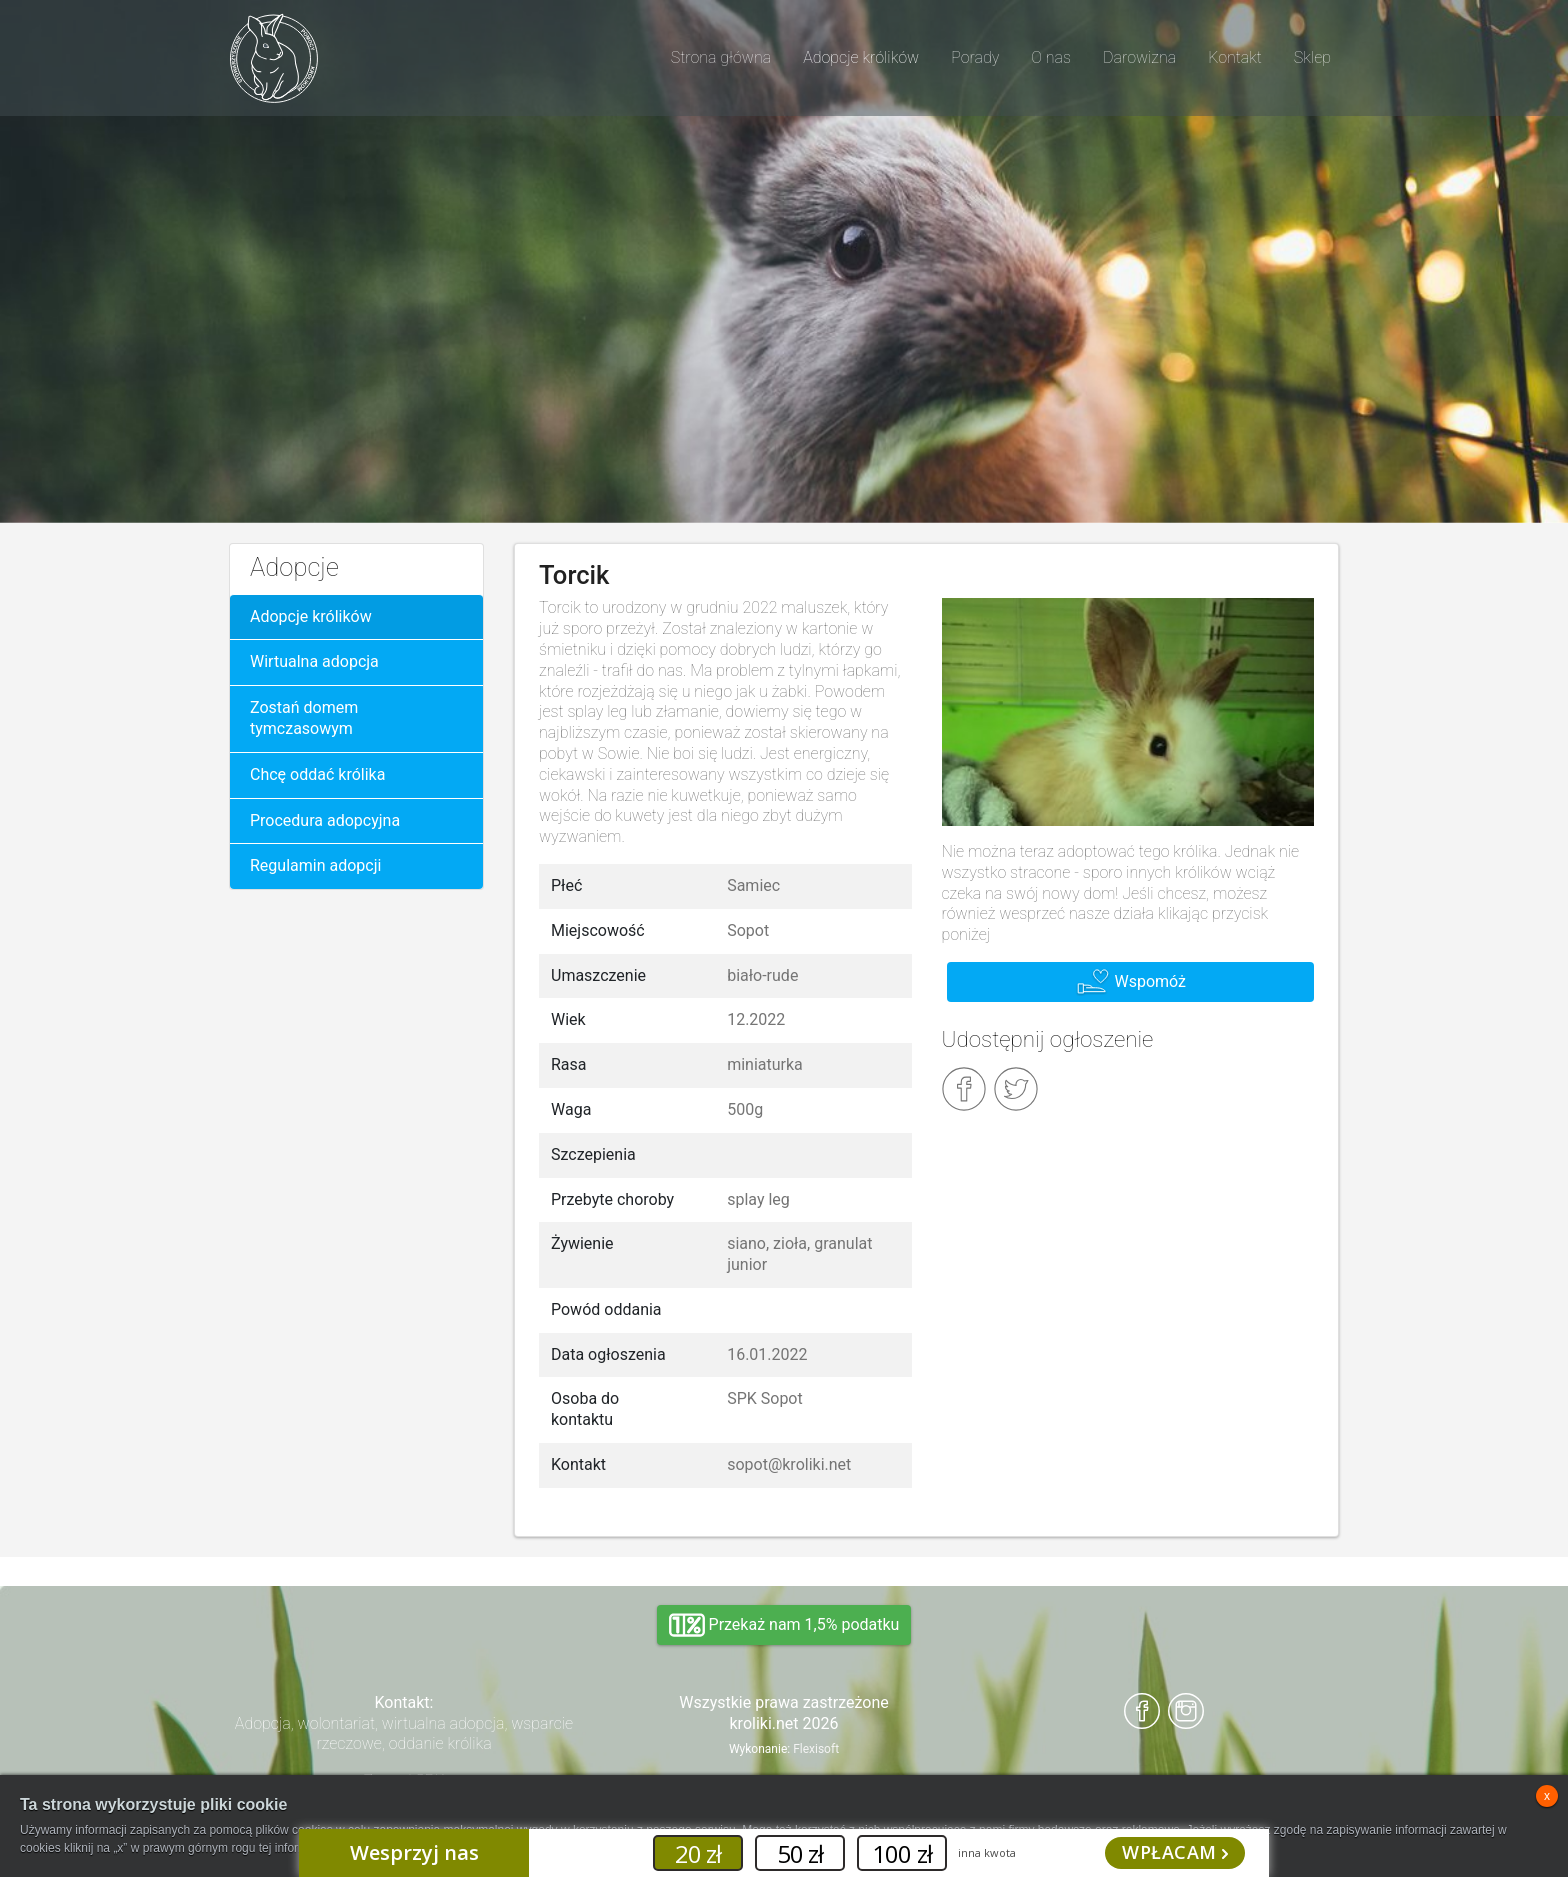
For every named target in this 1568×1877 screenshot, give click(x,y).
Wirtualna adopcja (314, 661)
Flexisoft (816, 1749)
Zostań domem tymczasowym (304, 718)
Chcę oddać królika (317, 774)
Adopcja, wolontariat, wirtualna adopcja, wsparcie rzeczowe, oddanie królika (404, 1734)
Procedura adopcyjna (325, 820)
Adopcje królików (311, 616)
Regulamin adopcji (315, 865)
